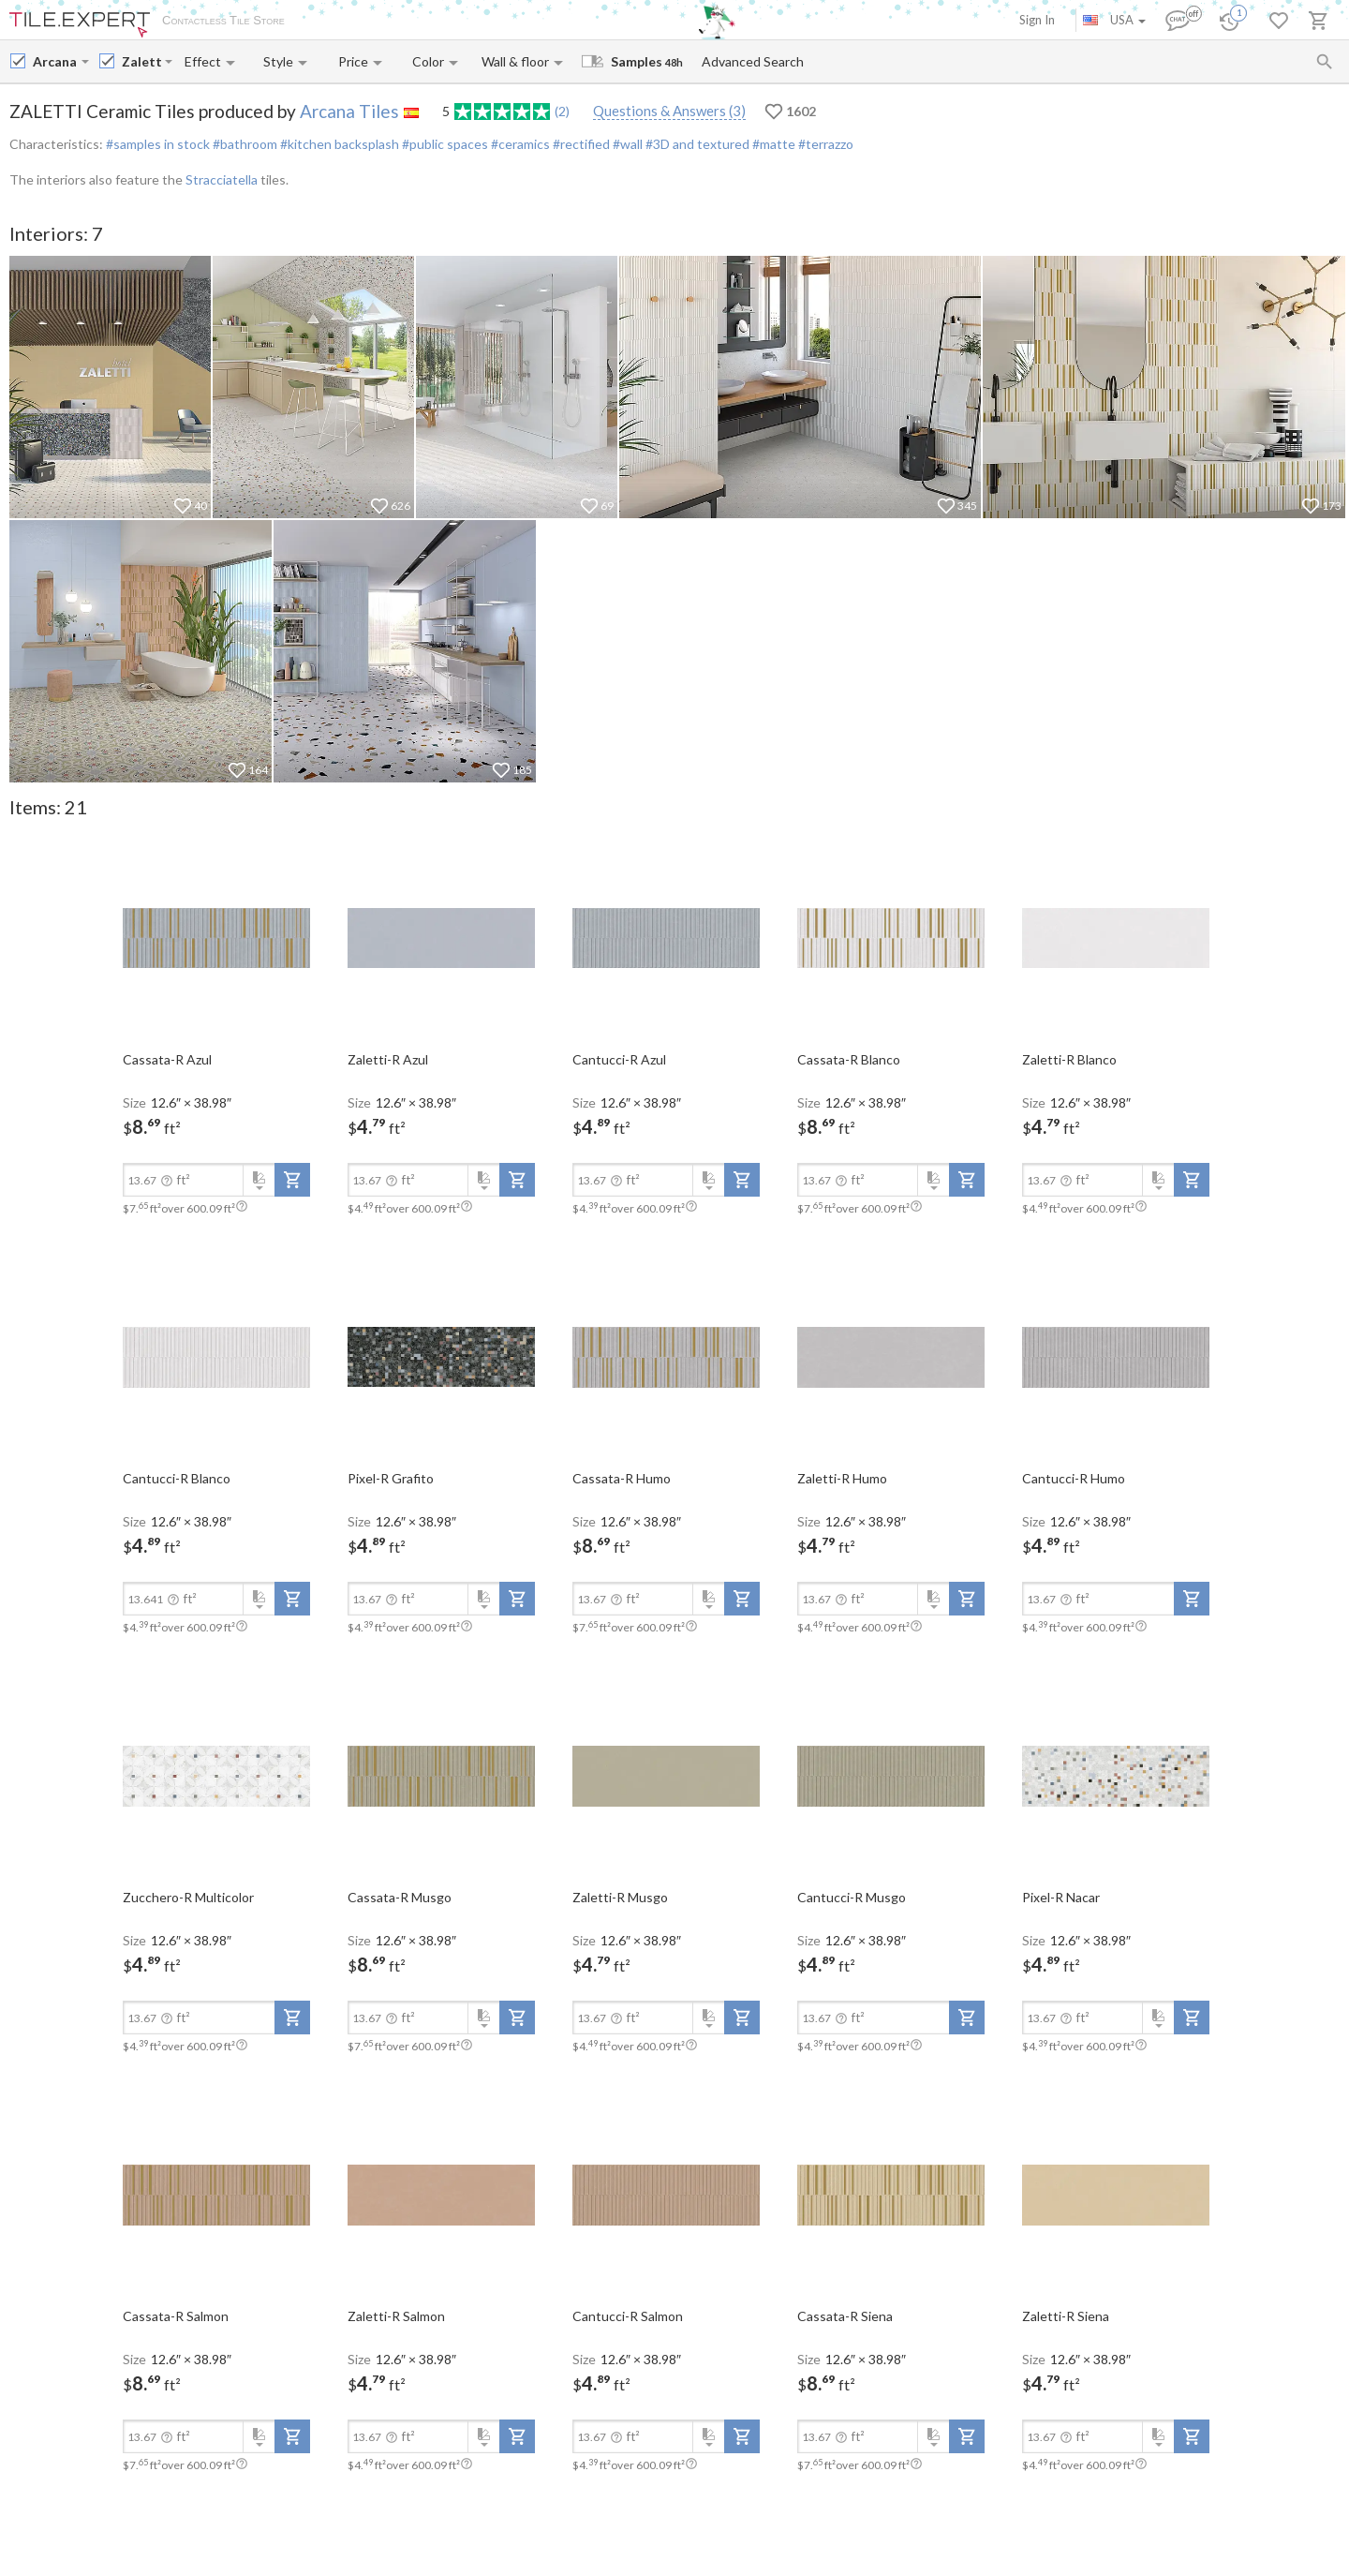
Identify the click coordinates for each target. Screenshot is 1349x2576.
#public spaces (443, 144)
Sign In (1037, 19)
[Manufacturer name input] (55, 61)
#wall (626, 144)
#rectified (580, 144)
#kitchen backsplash (338, 144)
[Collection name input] (141, 61)
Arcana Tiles (349, 111)
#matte (772, 144)
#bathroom (243, 144)
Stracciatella (221, 179)
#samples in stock (158, 144)
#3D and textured (696, 144)
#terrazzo (824, 144)
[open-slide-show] (216, 937)
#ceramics (519, 144)
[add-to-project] (292, 1180)
